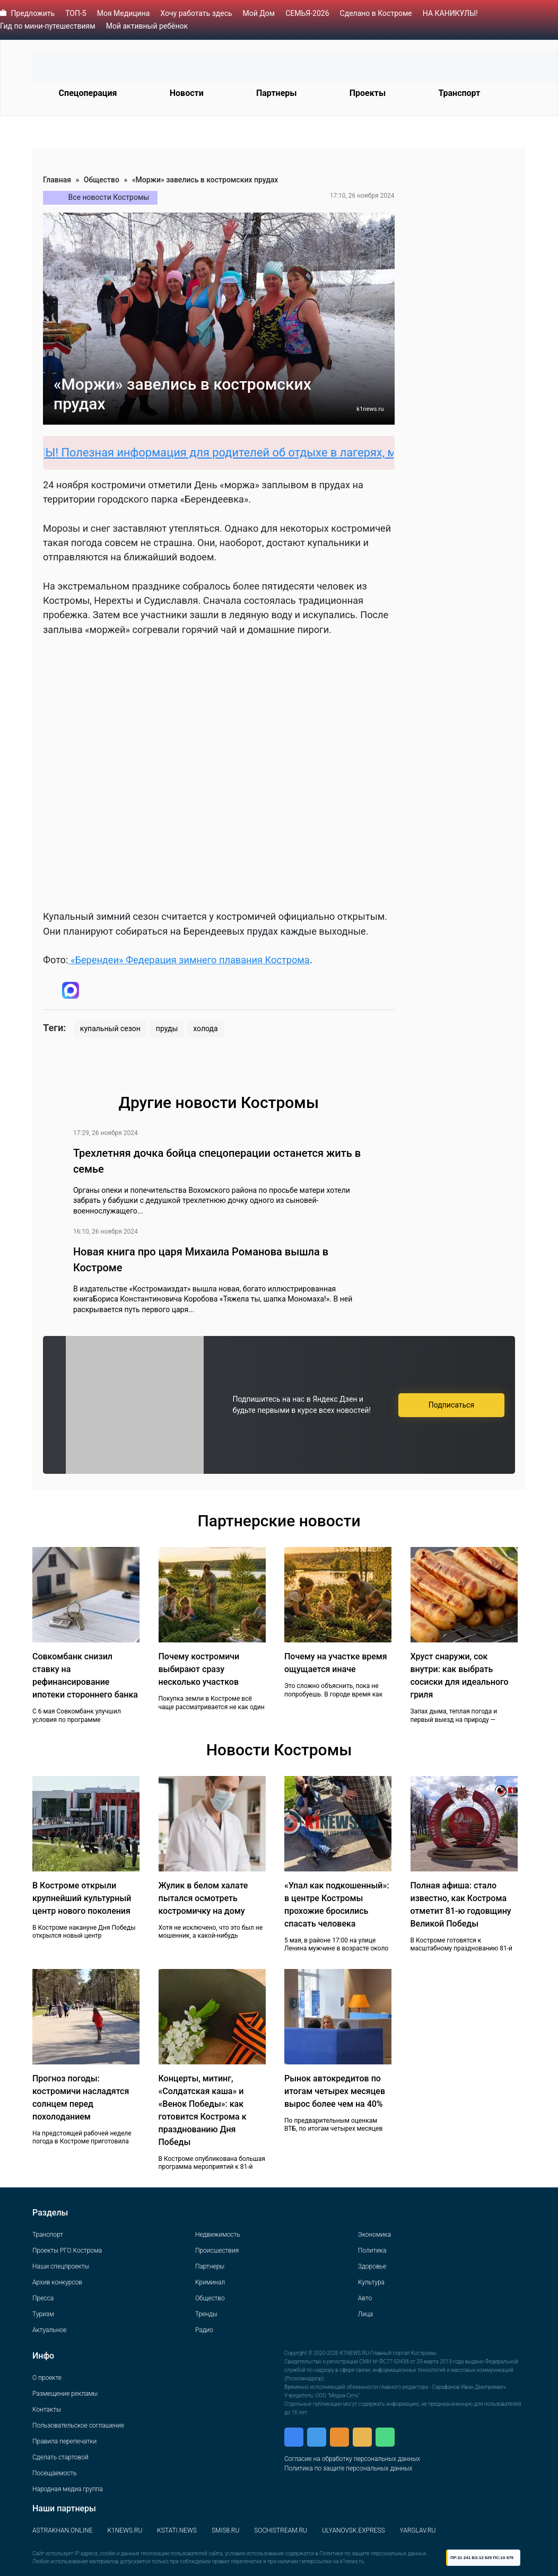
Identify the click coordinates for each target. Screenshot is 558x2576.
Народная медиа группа (67, 2489)
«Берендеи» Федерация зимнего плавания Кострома (188, 959)
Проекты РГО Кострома (67, 2250)
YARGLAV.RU (418, 2530)
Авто (365, 2298)
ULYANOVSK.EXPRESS (353, 2530)
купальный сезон (110, 1028)
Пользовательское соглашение (78, 2425)
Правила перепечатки (64, 2441)
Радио (204, 2330)
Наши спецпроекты (60, 2266)
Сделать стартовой (60, 2457)
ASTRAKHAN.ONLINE (62, 2530)
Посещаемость (54, 2473)
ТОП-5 (75, 13)
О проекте (47, 2377)
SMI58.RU (225, 2530)
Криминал (210, 2282)
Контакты (46, 2409)
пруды (167, 1028)
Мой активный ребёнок (147, 26)
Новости (187, 93)
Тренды (206, 2314)
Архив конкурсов (57, 2282)
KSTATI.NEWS (177, 2530)
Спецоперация (88, 93)
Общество (101, 179)
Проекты (368, 93)
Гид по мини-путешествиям (47, 26)
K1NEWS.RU (124, 2530)
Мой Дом (259, 13)
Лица (365, 2314)
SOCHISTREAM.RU (280, 2530)
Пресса (43, 2298)
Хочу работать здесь (196, 13)
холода (205, 1028)
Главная (57, 179)
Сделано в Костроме (376, 13)
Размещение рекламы (65, 2393)
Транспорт (459, 93)
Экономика (374, 2234)
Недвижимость (217, 2234)
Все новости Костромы (109, 197)
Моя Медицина (123, 13)
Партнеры (276, 93)
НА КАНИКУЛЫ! (450, 13)
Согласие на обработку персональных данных (352, 2459)
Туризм (43, 2314)
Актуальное (49, 2330)
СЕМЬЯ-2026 (307, 13)
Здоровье (372, 2266)
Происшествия (217, 2250)
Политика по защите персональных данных (348, 2468)
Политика (372, 2250)
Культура (371, 2282)
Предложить (33, 13)
